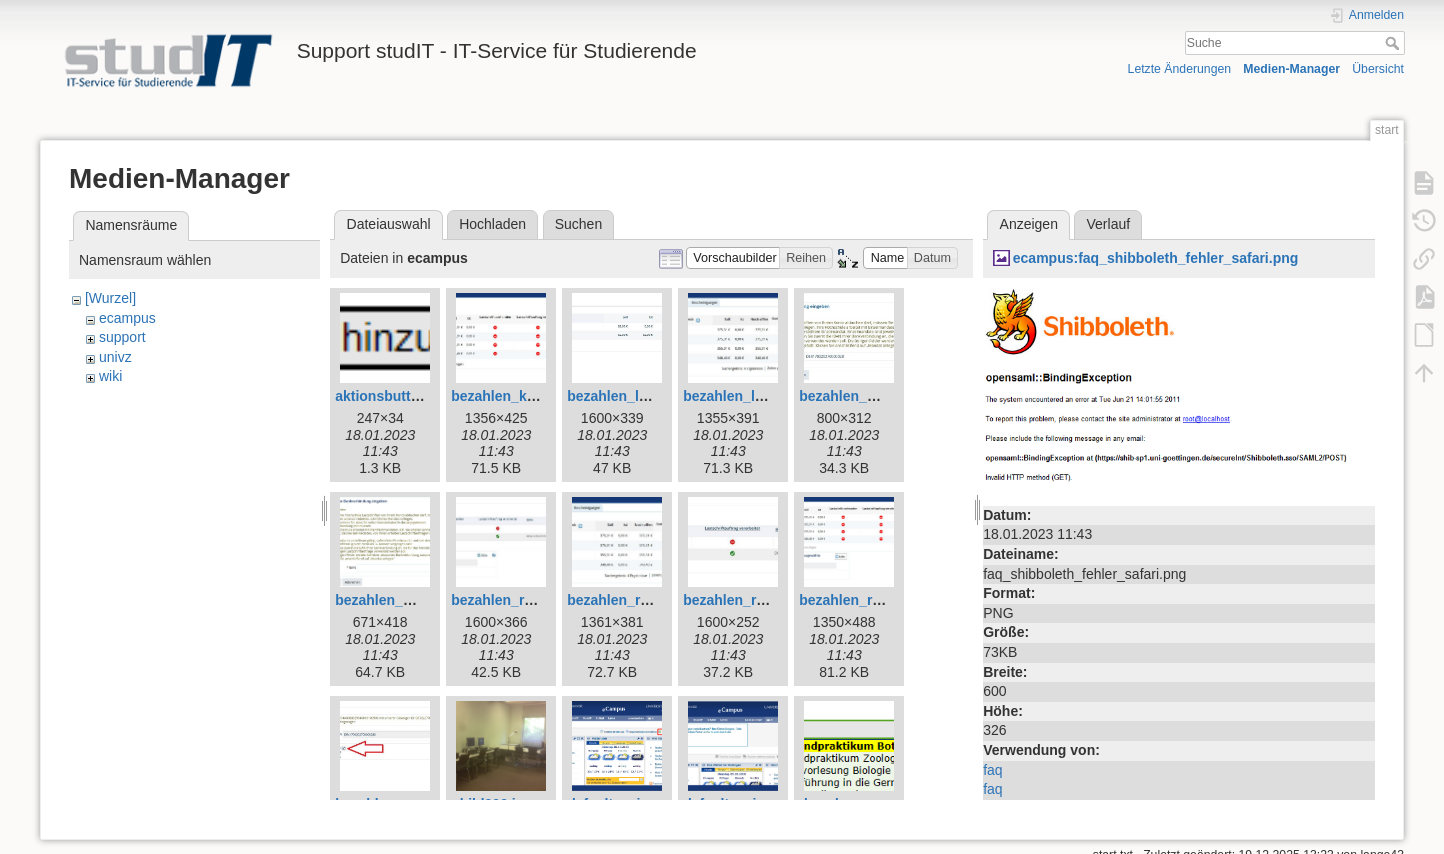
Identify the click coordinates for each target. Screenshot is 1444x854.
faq (992, 770)
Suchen (578, 224)
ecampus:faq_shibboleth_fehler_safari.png (1156, 258)
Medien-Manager (1291, 69)
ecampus (127, 318)
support (122, 337)
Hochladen (492, 224)
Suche (1394, 43)
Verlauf (1109, 224)
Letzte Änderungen (1180, 69)
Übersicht (1378, 69)
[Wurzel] (110, 298)
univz (115, 357)
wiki (110, 376)
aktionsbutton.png (396, 396)
